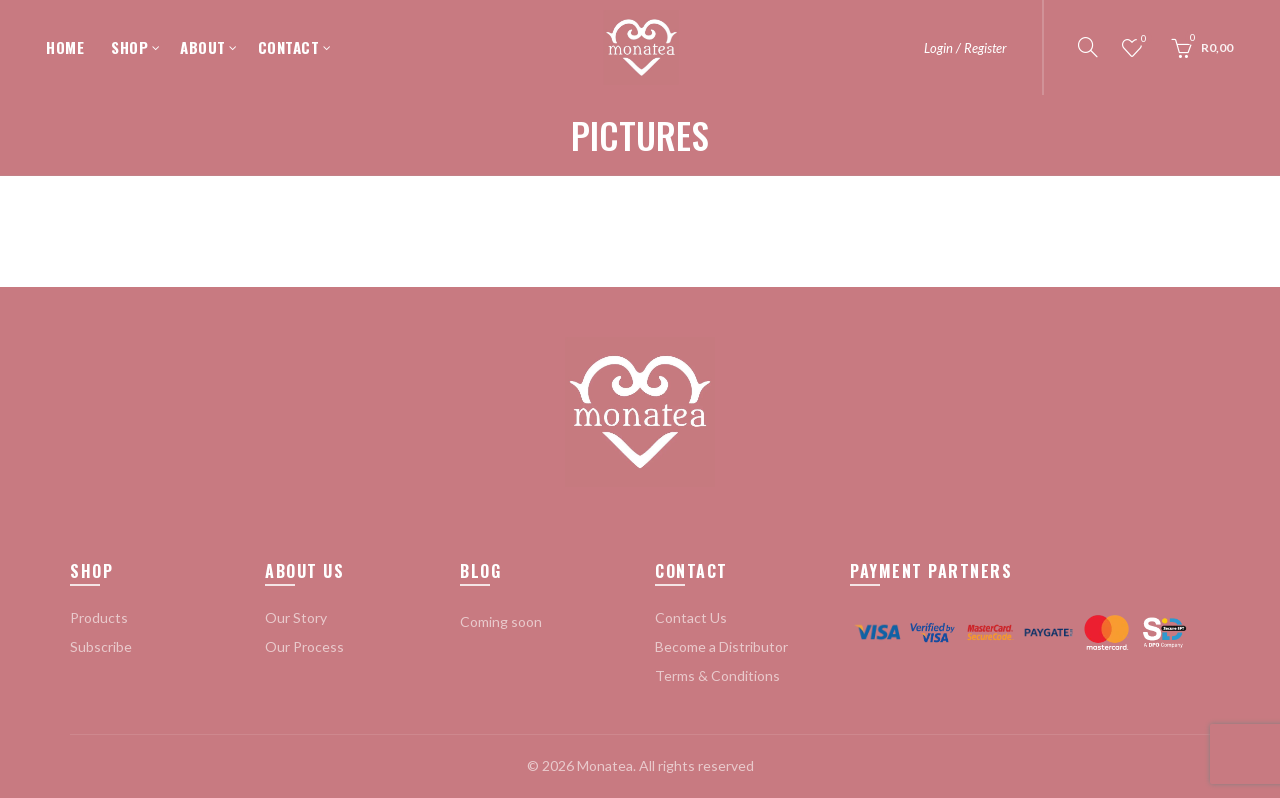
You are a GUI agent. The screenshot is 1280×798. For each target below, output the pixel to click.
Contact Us (691, 617)
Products (99, 617)
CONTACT (289, 47)
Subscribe (101, 646)
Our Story (296, 617)
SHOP (129, 47)
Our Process (304, 646)
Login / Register (965, 48)
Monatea (605, 765)
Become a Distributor (721, 646)
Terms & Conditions (717, 675)
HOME (65, 47)
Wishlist (1142, 39)
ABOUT (203, 47)
